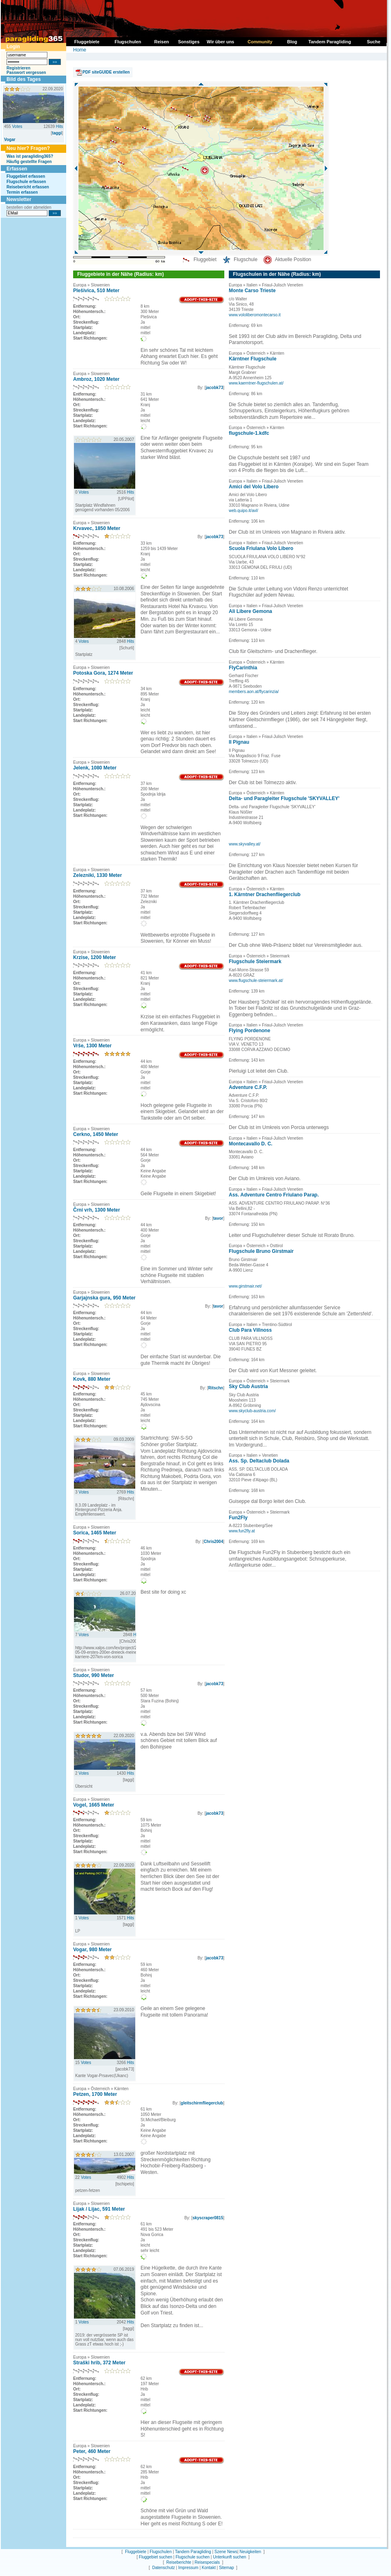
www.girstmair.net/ (245, 1286)
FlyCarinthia (243, 668)
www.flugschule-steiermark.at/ (256, 980)
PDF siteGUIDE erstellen (106, 72)
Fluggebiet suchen (155, 2557)
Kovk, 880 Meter (91, 1379)
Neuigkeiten (250, 2551)
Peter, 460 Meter (91, 2451)
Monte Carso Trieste (252, 290)
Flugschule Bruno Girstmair (261, 1251)
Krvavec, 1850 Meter (96, 528)
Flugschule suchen (193, 2557)
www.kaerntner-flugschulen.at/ (256, 383)
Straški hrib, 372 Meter (99, 2363)
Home (79, 50)
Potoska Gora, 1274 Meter (103, 673)
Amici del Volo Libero (254, 487)
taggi (57, 133)
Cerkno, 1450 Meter (95, 1134)
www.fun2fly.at (242, 1531)
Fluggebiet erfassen (26, 176)
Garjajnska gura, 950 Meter (104, 1298)
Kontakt (209, 2567)
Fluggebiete (135, 2551)
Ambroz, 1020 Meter (96, 379)
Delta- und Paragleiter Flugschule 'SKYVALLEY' (284, 798)
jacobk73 (214, 387)
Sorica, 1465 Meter (94, 1533)
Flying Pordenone (249, 1030)
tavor (218, 1218)
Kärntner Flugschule (253, 359)
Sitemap (226, 2567)
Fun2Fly (238, 1518)
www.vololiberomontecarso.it (255, 315)
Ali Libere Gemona (250, 611)
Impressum (188, 2567)
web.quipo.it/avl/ (243, 510)
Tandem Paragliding (193, 2551)
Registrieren (18, 68)
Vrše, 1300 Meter (92, 1046)
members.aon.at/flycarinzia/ (254, 691)
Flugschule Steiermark (255, 961)
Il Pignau (239, 742)
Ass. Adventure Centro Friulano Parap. (274, 1195)
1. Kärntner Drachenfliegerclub (264, 894)
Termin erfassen (22, 192)
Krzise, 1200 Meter (94, 957)
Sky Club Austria (248, 1386)
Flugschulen (161, 2551)
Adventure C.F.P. (248, 1087)
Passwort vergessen (26, 72)
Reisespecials (207, 2562)
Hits (59, 126)
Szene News (225, 2551)
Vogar (10, 139)
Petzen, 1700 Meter (95, 2094)
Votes (17, 126)
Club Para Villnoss (250, 1330)
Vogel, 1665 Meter (93, 1805)
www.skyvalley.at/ (245, 844)
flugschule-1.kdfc (249, 433)
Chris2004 (213, 1541)
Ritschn (215, 1388)
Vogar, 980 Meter (92, 1949)
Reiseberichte (178, 2562)
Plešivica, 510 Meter (96, 290)
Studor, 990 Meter (93, 1675)
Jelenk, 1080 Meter (94, 768)
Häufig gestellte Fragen (29, 161)
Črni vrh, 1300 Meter (96, 1210)
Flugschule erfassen (26, 181)
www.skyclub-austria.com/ (252, 1411)
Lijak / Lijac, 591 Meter (99, 2209)
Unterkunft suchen (229, 2557)
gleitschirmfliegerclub (202, 2103)
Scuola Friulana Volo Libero (261, 548)
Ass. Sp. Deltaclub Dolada (259, 1461)
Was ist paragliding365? (30, 156)
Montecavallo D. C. (251, 1144)
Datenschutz (163, 2567)
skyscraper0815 (207, 2218)
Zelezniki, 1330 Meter (97, 875)
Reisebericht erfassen (28, 187)
